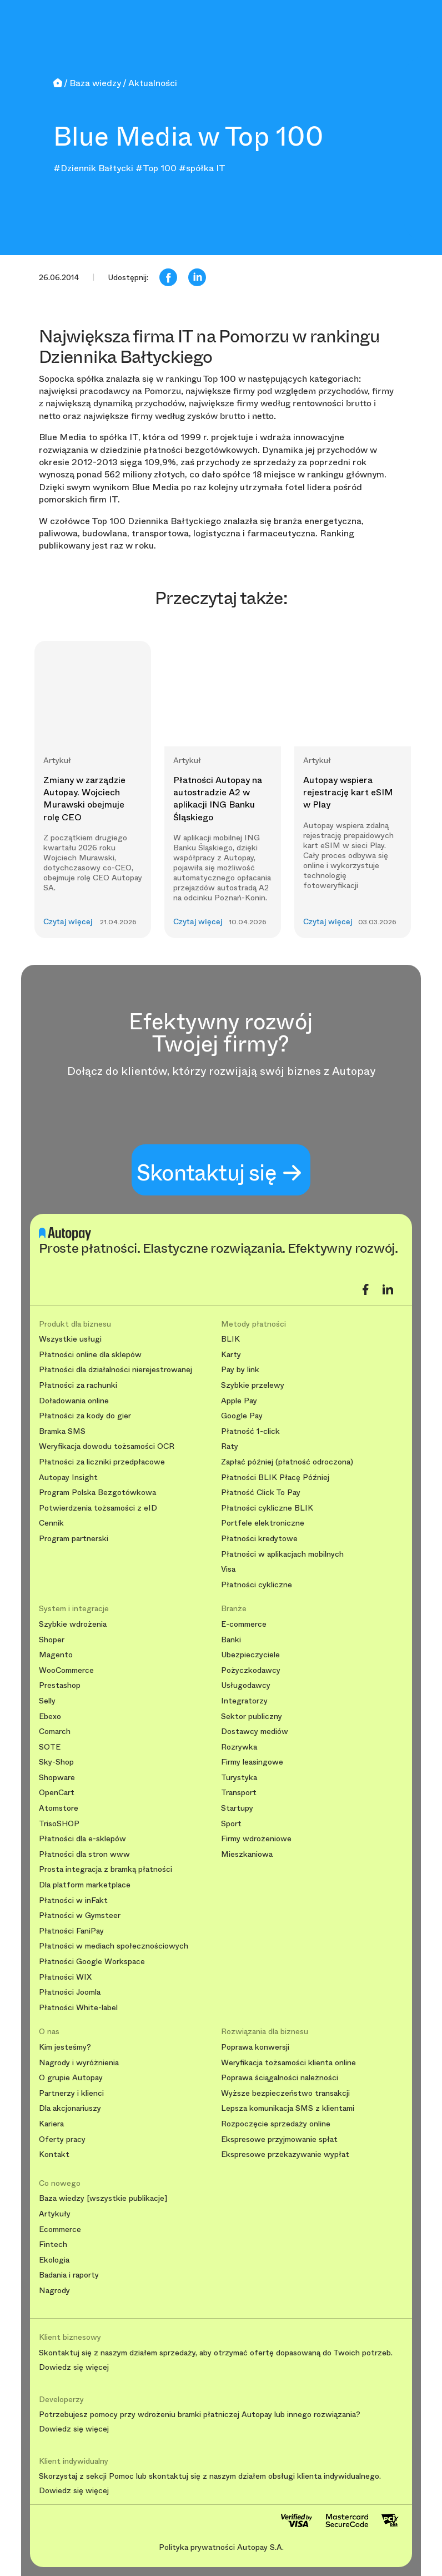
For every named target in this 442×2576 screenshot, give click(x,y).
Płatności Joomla (70, 1992)
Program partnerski (73, 1538)
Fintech (53, 2244)
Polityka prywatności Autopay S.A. (221, 2547)
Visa (228, 1569)
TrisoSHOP (59, 1823)
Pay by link (240, 1369)
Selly (47, 1701)
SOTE (50, 1747)
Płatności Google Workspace (92, 1961)
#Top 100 (156, 168)
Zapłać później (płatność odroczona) (287, 1462)
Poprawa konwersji (255, 2047)
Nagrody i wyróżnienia (79, 2062)
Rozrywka (239, 1747)
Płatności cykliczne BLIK (267, 1508)
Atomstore (58, 1808)
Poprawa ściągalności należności (279, 2077)
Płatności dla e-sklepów (82, 1838)
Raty (229, 1446)
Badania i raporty (69, 2275)
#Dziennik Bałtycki (93, 168)
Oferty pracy (62, 2139)
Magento (56, 1655)
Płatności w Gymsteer (79, 1915)
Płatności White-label (78, 2007)
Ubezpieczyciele (250, 1655)
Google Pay (242, 1416)
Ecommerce (60, 2229)
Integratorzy (244, 1701)
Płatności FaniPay (71, 1931)
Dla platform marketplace (84, 1885)
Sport (231, 1823)
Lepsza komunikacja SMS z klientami (287, 2108)
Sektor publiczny (251, 1716)
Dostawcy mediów (254, 1731)
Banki (231, 1640)
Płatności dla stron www (84, 1854)
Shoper (51, 1640)
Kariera (51, 2124)
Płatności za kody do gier (85, 1416)
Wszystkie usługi (70, 1339)
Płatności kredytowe (259, 1538)
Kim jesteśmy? (65, 2047)
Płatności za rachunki (78, 1385)
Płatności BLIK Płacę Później (275, 1477)
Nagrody (54, 2290)
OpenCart (56, 1792)
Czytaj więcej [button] (68, 921)
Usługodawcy (245, 1685)
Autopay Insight (68, 1477)
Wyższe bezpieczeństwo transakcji (285, 2093)
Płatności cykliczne (256, 1585)
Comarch (55, 1731)
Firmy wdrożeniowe (256, 1838)
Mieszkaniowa (247, 1854)
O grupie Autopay (71, 2077)
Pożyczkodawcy (250, 1670)
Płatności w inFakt (73, 1900)
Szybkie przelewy (252, 1385)
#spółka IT (202, 168)
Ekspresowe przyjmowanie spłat (279, 2139)
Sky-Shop (56, 1762)
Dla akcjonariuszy (70, 2108)
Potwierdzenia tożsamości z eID (98, 1508)
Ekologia (54, 2260)
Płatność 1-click (250, 1431)
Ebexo (50, 1716)
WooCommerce (66, 1670)
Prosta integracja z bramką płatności (105, 1869)
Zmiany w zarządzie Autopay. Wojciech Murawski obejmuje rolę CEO (84, 799)
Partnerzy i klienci (71, 2093)
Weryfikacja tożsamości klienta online (288, 2062)
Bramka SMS (62, 1431)
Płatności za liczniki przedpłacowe (102, 1462)
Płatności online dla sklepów (90, 1354)
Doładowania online (74, 1401)
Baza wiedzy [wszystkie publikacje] (103, 2198)
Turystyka (239, 1777)
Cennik (51, 1523)
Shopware (57, 1777)
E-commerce (244, 1624)
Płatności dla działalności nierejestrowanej (115, 1369)
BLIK (230, 1339)
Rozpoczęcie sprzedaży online (275, 2124)
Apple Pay (239, 1401)
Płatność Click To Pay (260, 1492)
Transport (239, 1792)
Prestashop (60, 1685)
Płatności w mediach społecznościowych (113, 1946)
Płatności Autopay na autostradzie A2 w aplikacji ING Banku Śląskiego (217, 799)
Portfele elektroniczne (262, 1523)
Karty (231, 1354)
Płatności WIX (65, 1977)
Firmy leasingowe (252, 1762)
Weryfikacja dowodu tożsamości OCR (106, 1446)
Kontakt (54, 2154)
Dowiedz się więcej (74, 2367)
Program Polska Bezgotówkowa (97, 1492)
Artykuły (55, 2214)
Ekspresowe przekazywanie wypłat (285, 2154)
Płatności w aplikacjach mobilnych (282, 1554)
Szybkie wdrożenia (73, 1624)
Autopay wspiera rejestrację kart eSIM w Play (348, 792)
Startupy (237, 1808)
